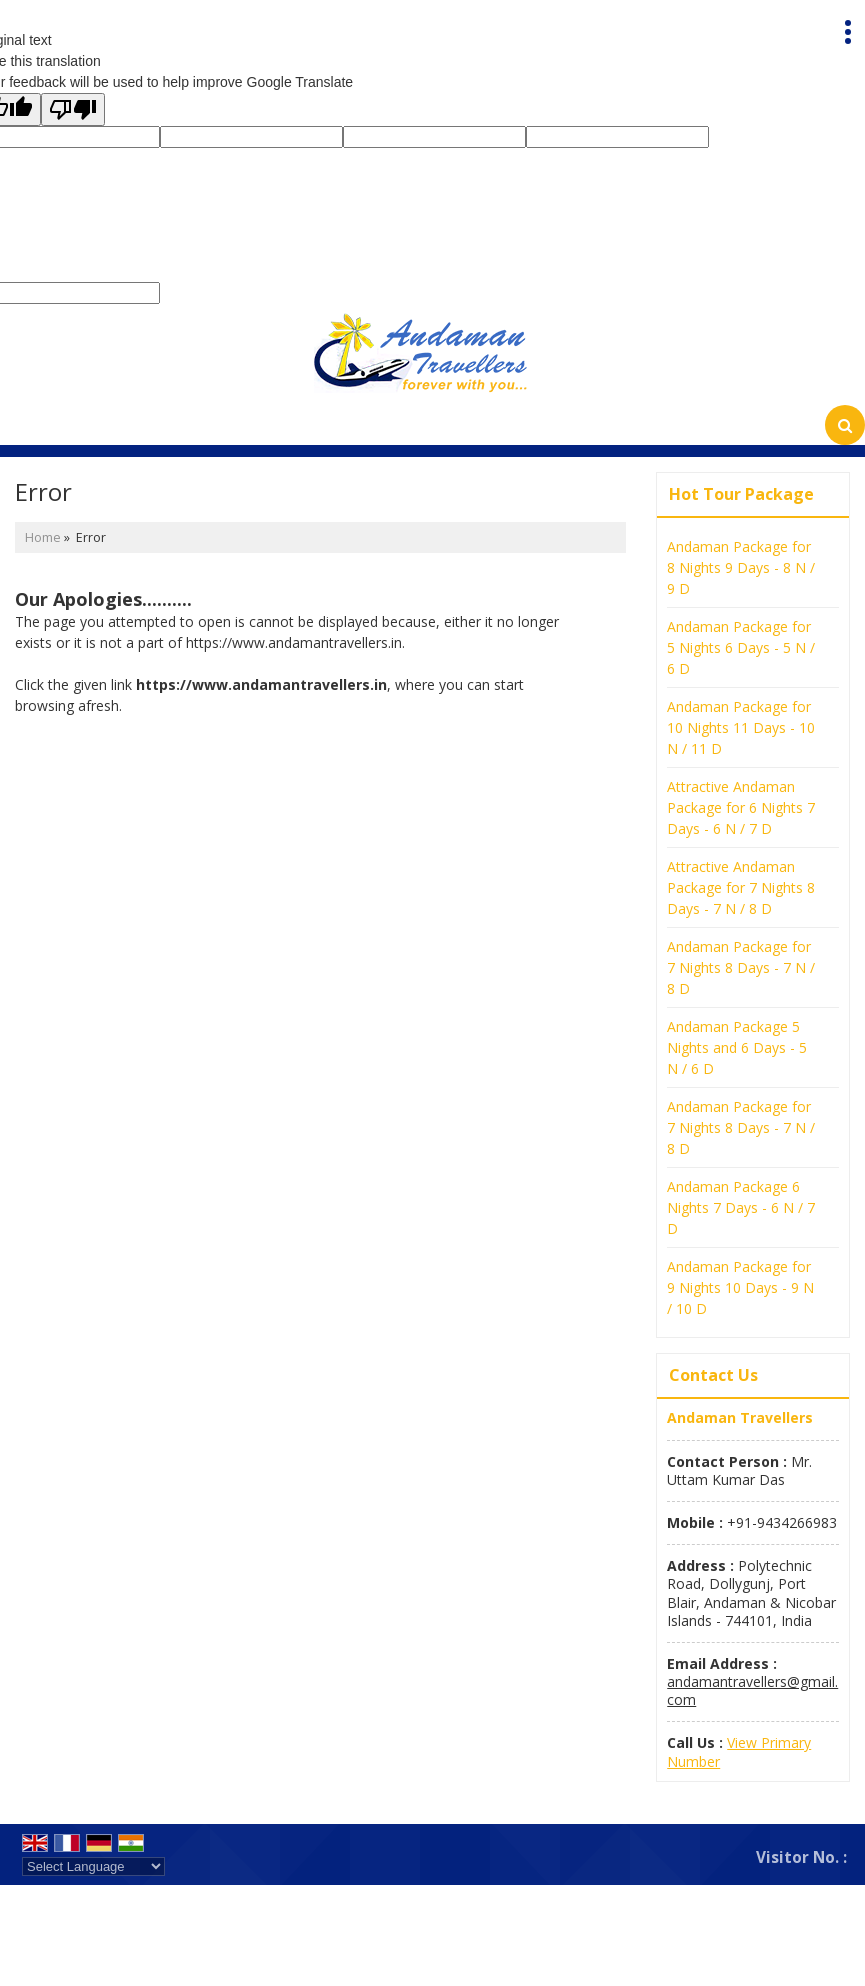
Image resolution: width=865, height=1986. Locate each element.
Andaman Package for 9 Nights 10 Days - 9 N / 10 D (740, 1287)
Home (43, 537)
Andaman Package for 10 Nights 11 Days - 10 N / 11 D (741, 727)
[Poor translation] (73, 109)
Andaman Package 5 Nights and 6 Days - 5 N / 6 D (737, 1047)
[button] (739, 1751)
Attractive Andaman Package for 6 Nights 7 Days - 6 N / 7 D (741, 807)
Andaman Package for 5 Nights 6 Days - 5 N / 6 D (741, 647)
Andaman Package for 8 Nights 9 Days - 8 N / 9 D (741, 567)
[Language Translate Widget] (93, 1866)
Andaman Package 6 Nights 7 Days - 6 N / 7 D (741, 1207)
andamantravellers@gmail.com (752, 1690)
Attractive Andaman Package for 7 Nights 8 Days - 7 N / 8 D (741, 887)
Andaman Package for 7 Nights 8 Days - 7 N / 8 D (741, 967)
